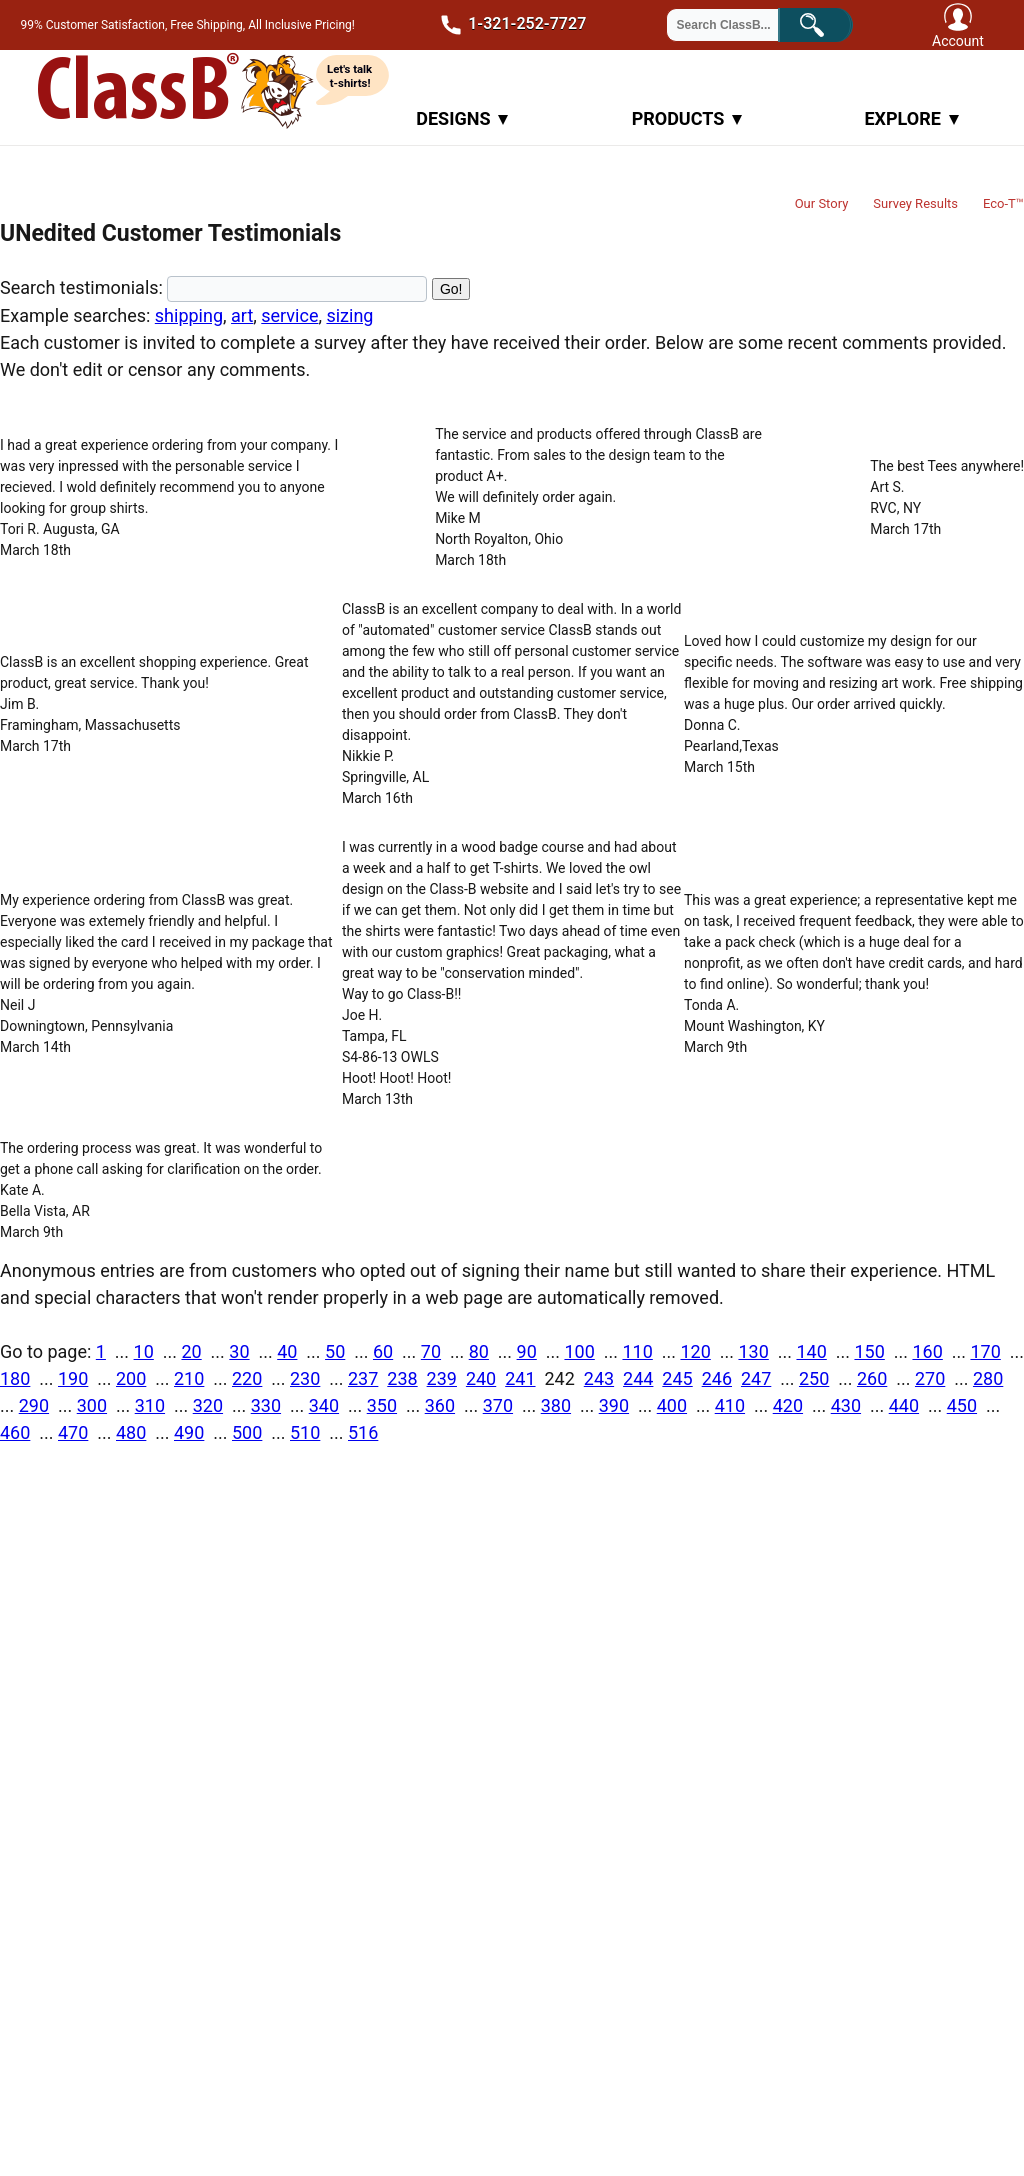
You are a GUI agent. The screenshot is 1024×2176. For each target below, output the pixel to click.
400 (672, 1405)
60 (383, 1351)
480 (131, 1432)
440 (904, 1405)
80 (479, 1351)
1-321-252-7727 (508, 25)
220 (247, 1378)
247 (756, 1378)
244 (638, 1378)
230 (305, 1378)
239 (442, 1378)
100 (579, 1351)
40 (287, 1351)
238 (402, 1378)
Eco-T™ (1003, 203)
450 (962, 1405)
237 (363, 1378)
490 (189, 1432)
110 (637, 1351)
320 (208, 1405)
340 (324, 1405)
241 (520, 1378)
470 (73, 1432)
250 (814, 1378)
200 (131, 1378)
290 (34, 1405)
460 (15, 1432)
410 (730, 1405)
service (289, 315)
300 (92, 1405)
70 (431, 1351)
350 (382, 1405)
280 (988, 1378)
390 (614, 1405)
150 (869, 1351)
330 (266, 1405)
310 (150, 1405)
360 (440, 1405)
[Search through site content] (735, 25)
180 (15, 1378)
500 (247, 1432)
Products (687, 118)
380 (556, 1405)
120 (695, 1351)
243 (599, 1378)
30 (239, 1351)
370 (498, 1405)
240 (481, 1378)
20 (191, 1351)
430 (846, 1405)
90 (527, 1351)
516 (363, 1432)
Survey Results (915, 203)
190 (73, 1378)
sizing (349, 315)
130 (753, 1351)
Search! (828, 23)
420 (788, 1405)
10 (144, 1351)
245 (677, 1378)
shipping (189, 315)
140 (811, 1351)
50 (335, 1351)
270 (930, 1378)
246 (717, 1378)
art (242, 315)
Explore (911, 118)
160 (927, 1351)
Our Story (822, 203)
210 (189, 1378)
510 (305, 1432)
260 (872, 1378)
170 (985, 1351)
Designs (462, 118)
